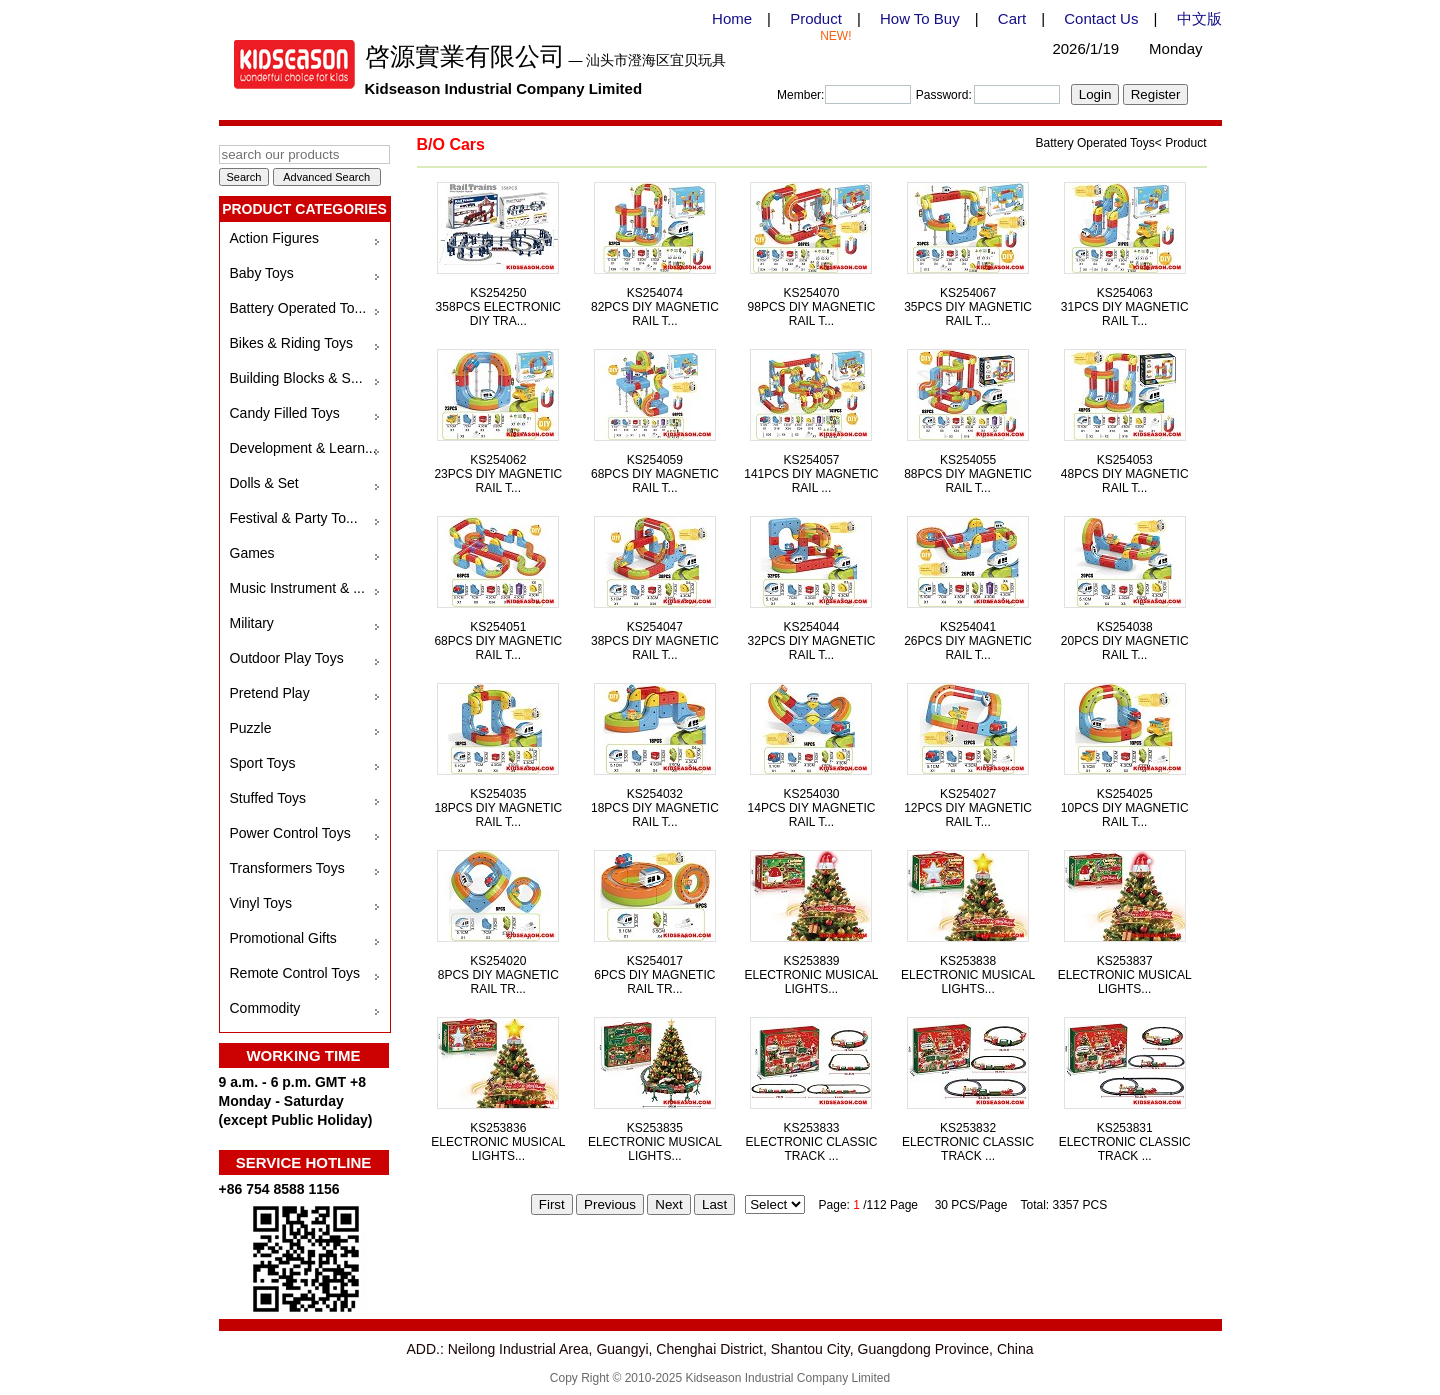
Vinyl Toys (261, 903)
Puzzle (251, 728)
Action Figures (274, 238)
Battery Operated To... (298, 308)
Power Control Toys (290, 833)
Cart (1012, 18)
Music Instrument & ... (297, 588)
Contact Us (1101, 18)
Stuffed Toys (268, 798)
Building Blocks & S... (296, 378)
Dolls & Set (264, 483)
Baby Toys (262, 273)
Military (252, 623)
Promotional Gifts (283, 938)
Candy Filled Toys (285, 413)
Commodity (265, 1008)
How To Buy (920, 18)
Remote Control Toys (295, 973)
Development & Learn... (303, 448)
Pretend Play (270, 693)
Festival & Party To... (294, 518)
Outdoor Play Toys (287, 658)
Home (732, 18)
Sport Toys (263, 763)
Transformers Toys (287, 868)
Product (816, 18)
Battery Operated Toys (1095, 143)
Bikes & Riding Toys (291, 343)
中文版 (1199, 18)
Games (252, 553)
